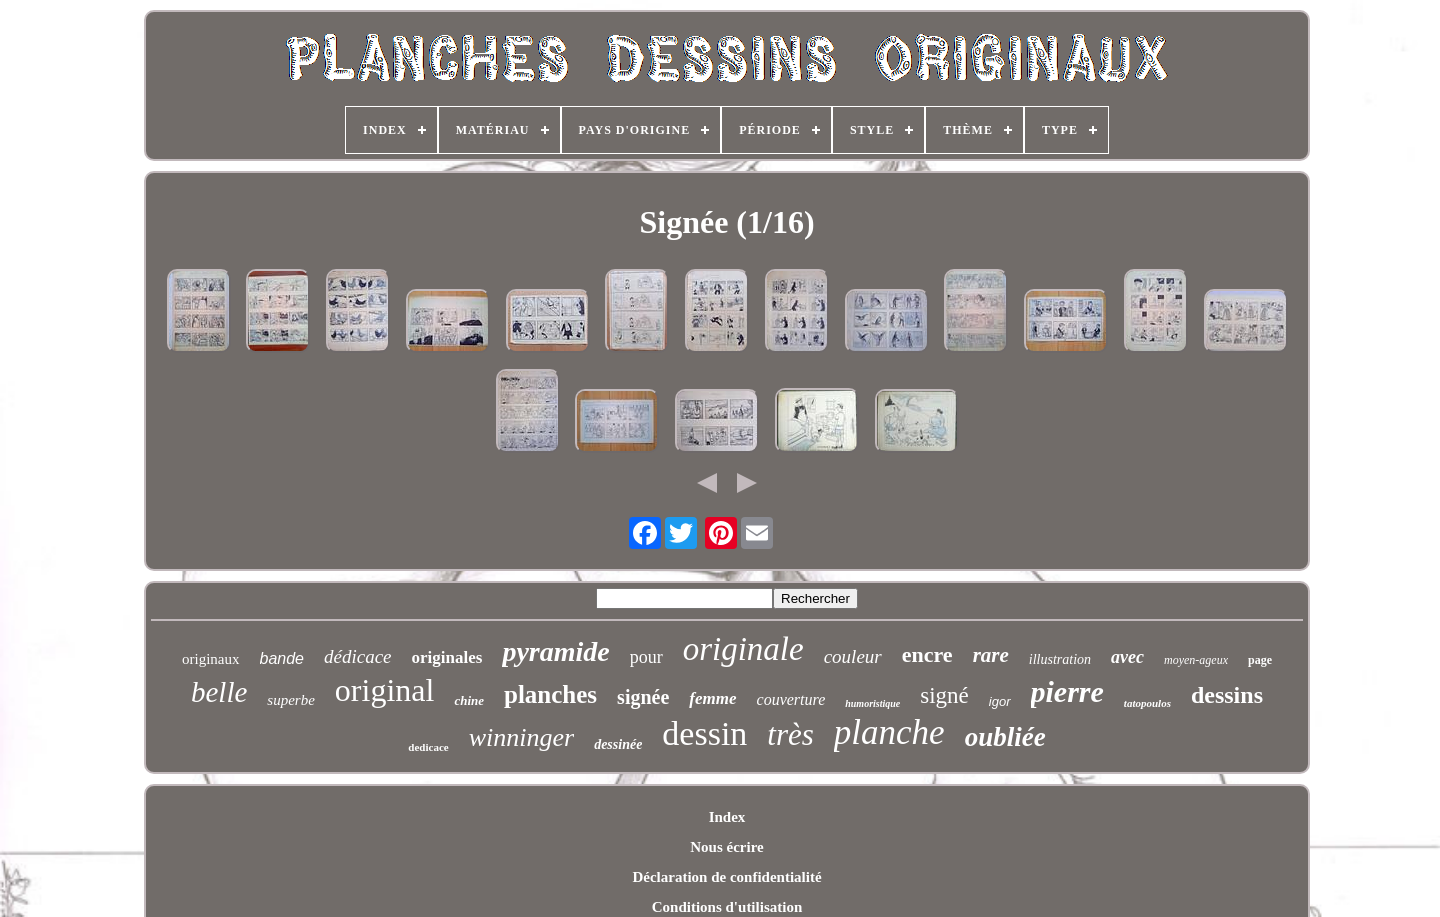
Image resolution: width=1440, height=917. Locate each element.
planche (889, 732)
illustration (1060, 659)
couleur (853, 656)
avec (1127, 657)
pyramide (555, 651)
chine (469, 700)
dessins (1227, 695)
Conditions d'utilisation (727, 907)
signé (944, 695)
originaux (211, 659)
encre (927, 654)
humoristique (872, 703)
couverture (791, 699)
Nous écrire (726, 847)
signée (643, 697)
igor (1000, 701)
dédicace (358, 656)
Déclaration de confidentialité (726, 877)
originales (447, 657)
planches (550, 694)
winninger (521, 737)
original (385, 690)
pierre (1067, 691)
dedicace (428, 747)
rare (991, 655)
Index (727, 817)
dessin (704, 733)
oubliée (1005, 737)
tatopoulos (1147, 703)
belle (219, 692)
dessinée (618, 744)
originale (743, 649)
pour (646, 657)
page (1260, 660)
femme (712, 698)
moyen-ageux (1196, 660)
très (790, 734)
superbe (291, 700)
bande (282, 658)
